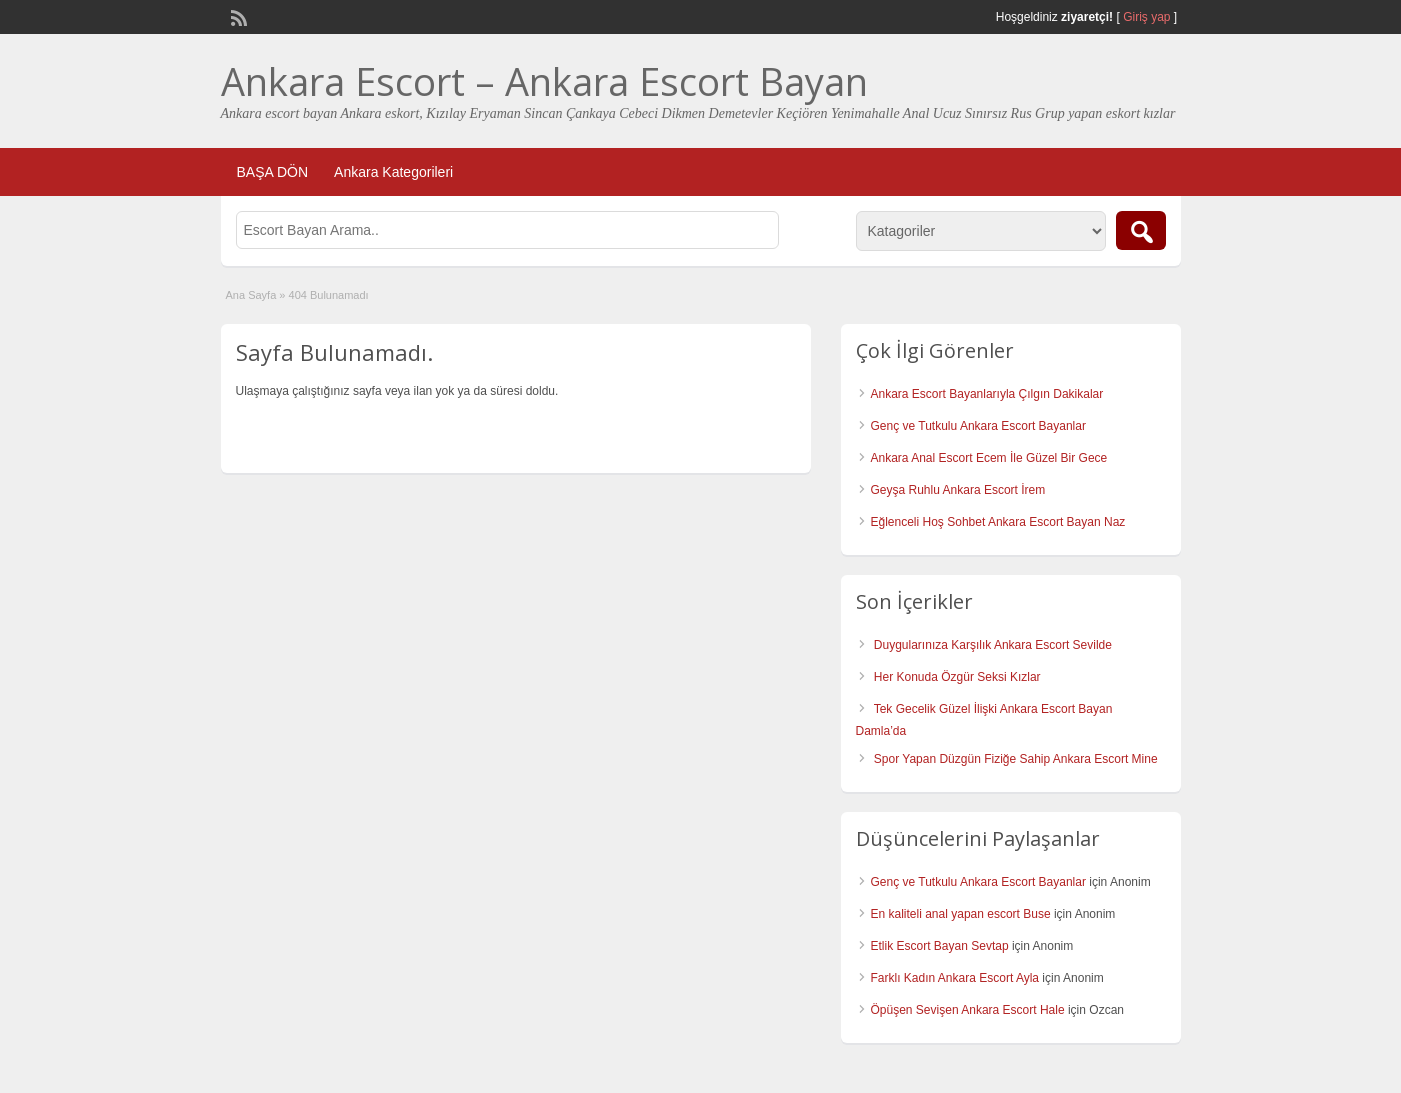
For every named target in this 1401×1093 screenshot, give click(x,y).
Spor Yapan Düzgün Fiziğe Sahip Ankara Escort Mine (1016, 759)
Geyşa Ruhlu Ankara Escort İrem (958, 490)
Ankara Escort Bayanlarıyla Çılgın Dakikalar (987, 394)
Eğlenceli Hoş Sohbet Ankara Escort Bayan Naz (998, 522)
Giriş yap (1146, 17)
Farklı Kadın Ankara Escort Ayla (955, 978)
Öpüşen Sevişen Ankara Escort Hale (968, 1010)
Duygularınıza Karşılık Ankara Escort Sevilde (993, 645)
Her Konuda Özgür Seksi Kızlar (957, 677)
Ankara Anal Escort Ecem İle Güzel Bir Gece (989, 458)
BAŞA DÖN (273, 172)
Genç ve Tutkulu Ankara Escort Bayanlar (978, 426)
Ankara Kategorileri (393, 172)
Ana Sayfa (251, 295)
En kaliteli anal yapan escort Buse (961, 914)
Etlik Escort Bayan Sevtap (940, 946)
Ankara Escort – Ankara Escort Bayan (544, 81)
